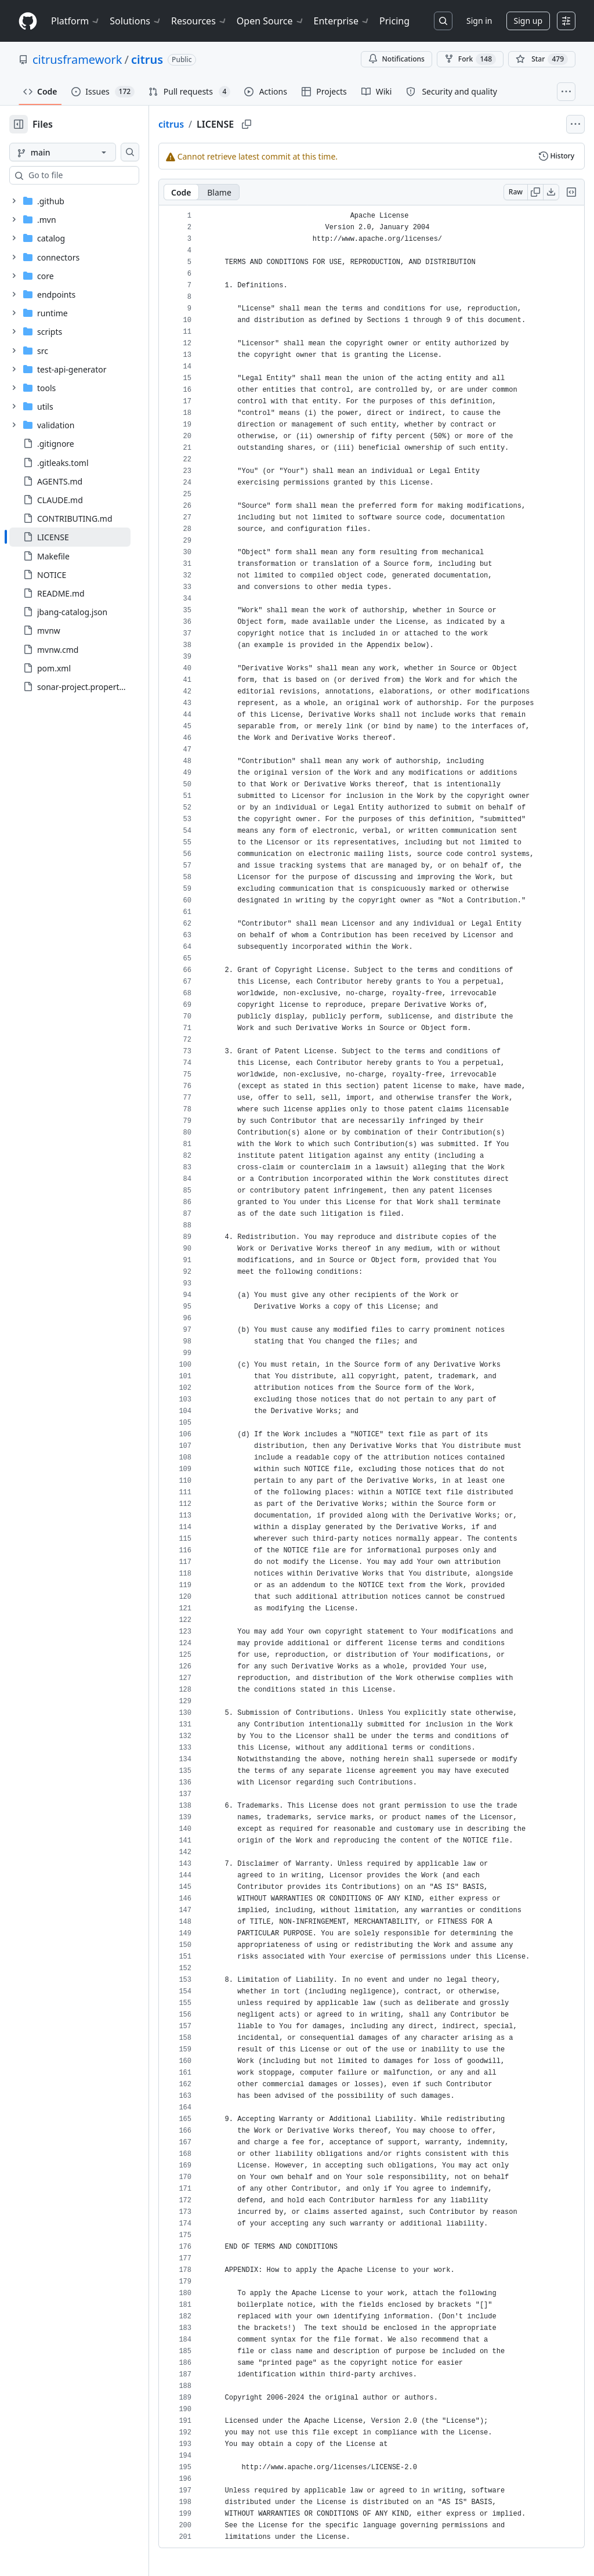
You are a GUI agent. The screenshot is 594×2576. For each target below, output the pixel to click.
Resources (199, 21)
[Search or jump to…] (443, 21)
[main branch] (81, 152)
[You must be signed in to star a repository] (541, 59)
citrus (147, 59)
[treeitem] (88, 537)
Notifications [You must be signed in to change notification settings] (396, 59)
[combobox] (97, 175)
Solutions (136, 21)
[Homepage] (28, 21)
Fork (470, 59)
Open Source (271, 21)
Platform (75, 21)
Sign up (528, 20)
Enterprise (342, 21)
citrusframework (77, 59)
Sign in (479, 20)
